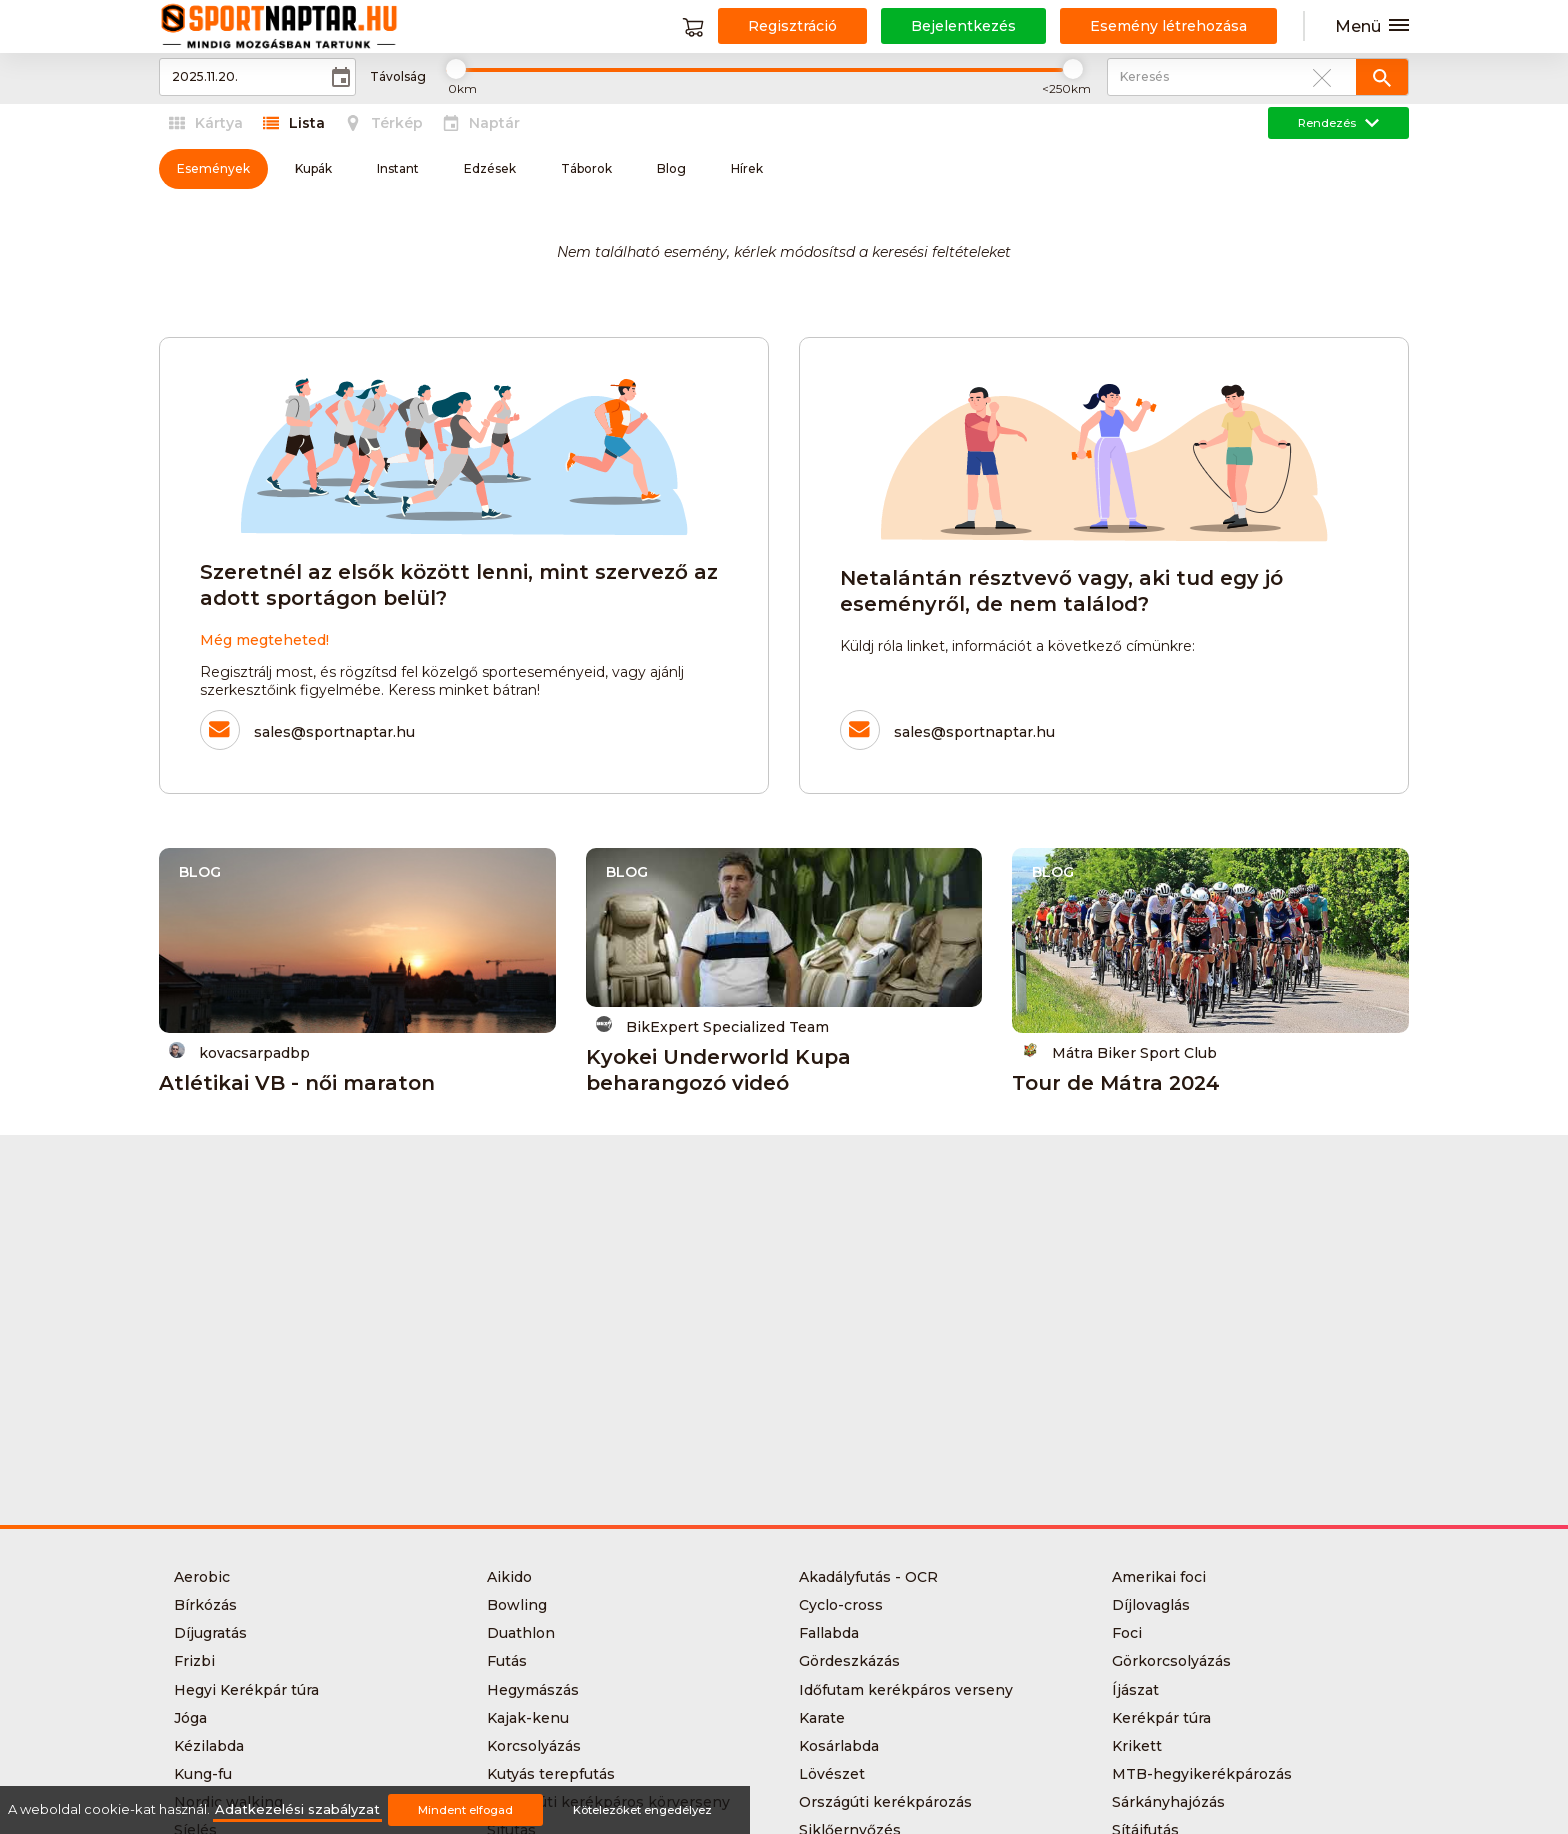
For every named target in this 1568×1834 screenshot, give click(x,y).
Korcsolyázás (534, 1746)
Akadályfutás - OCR (868, 1577)
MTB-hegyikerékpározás (1202, 1774)
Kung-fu (203, 1774)
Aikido (509, 1577)
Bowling (517, 1605)
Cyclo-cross (841, 1605)
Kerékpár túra (1161, 1718)
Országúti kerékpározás (885, 1802)
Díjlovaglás (1151, 1605)
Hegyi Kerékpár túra (246, 1690)
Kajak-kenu (528, 1718)
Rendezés (1338, 123)
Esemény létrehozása (1168, 26)
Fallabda (829, 1633)
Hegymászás (533, 1690)
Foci (1127, 1633)
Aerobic (202, 1577)
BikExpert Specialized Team (712, 1025)
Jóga (190, 1718)
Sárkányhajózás (1168, 1802)
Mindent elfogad (465, 1810)
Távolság (398, 77)
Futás (507, 1661)
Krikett (1137, 1746)
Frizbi (194, 1661)
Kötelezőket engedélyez (642, 1810)
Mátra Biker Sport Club (1119, 1051)
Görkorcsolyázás (1171, 1661)
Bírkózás (205, 1605)
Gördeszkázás (849, 1661)
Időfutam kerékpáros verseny (906, 1690)
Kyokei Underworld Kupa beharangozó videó (718, 1070)
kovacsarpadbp (239, 1051)
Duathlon (521, 1633)
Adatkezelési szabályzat (297, 1809)
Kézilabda (209, 1746)
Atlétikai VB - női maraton (297, 1083)
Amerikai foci (1159, 1577)
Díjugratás (210, 1633)
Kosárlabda (839, 1746)
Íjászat (1135, 1690)
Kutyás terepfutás (551, 1774)
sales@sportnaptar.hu (334, 732)
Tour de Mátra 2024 (1116, 1083)
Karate (822, 1718)
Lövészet (832, 1774)
